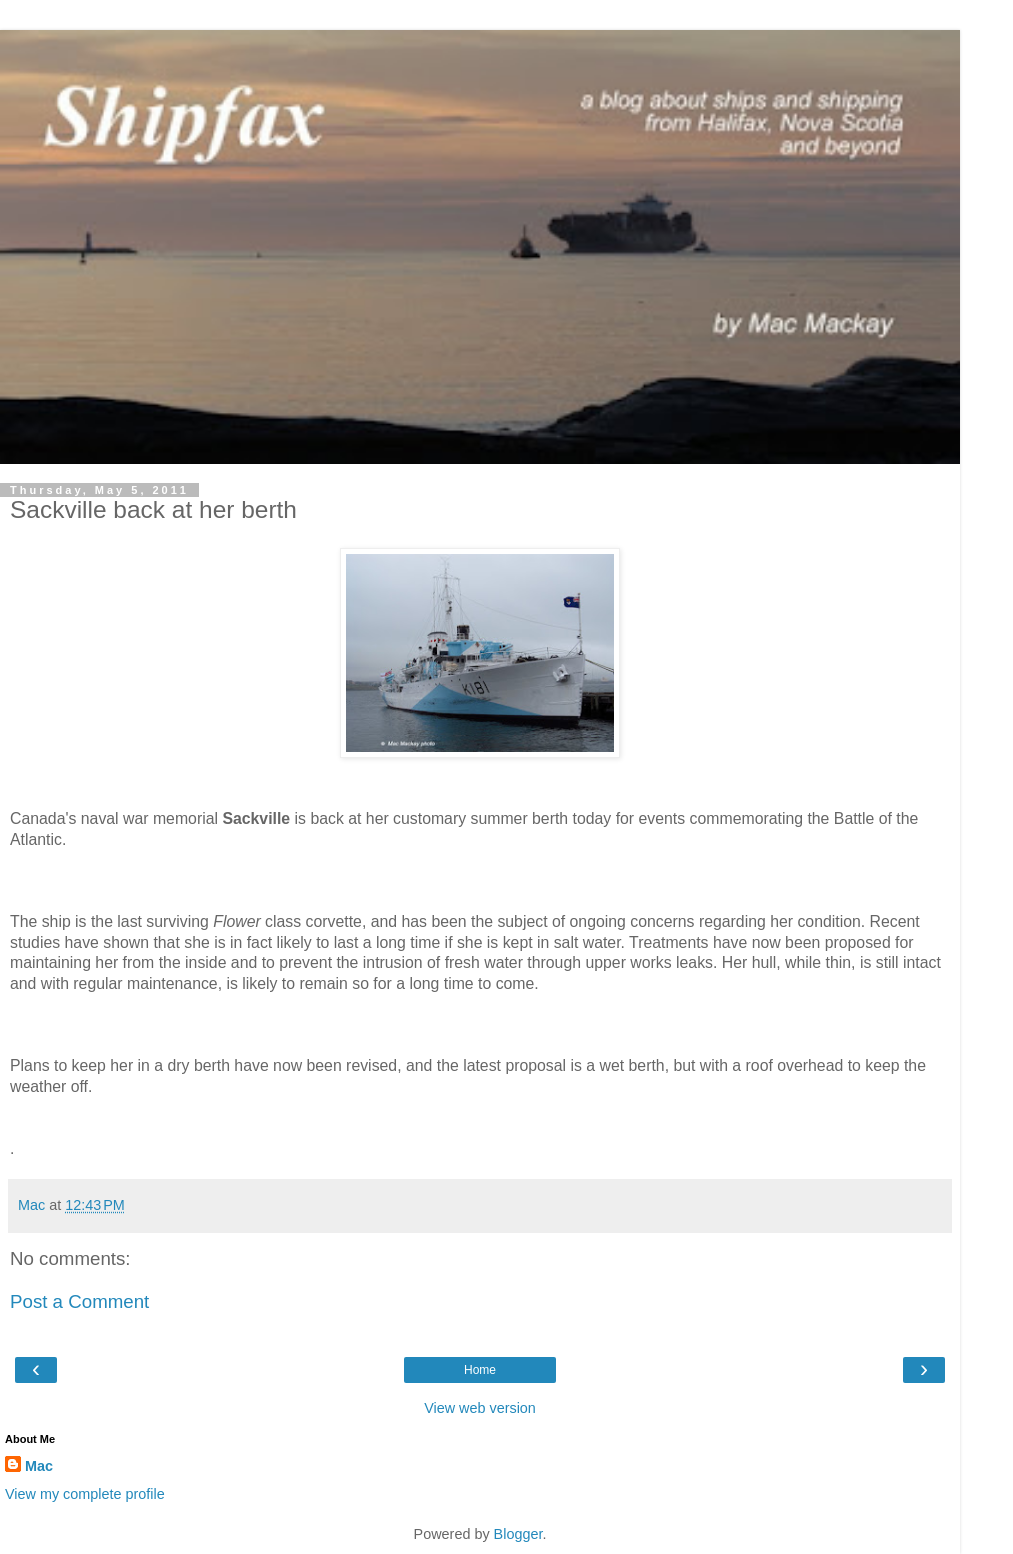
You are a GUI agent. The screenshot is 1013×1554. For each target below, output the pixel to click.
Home (480, 1370)
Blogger (518, 1534)
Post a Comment (79, 1301)
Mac (39, 1466)
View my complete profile (85, 1494)
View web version (480, 1408)
